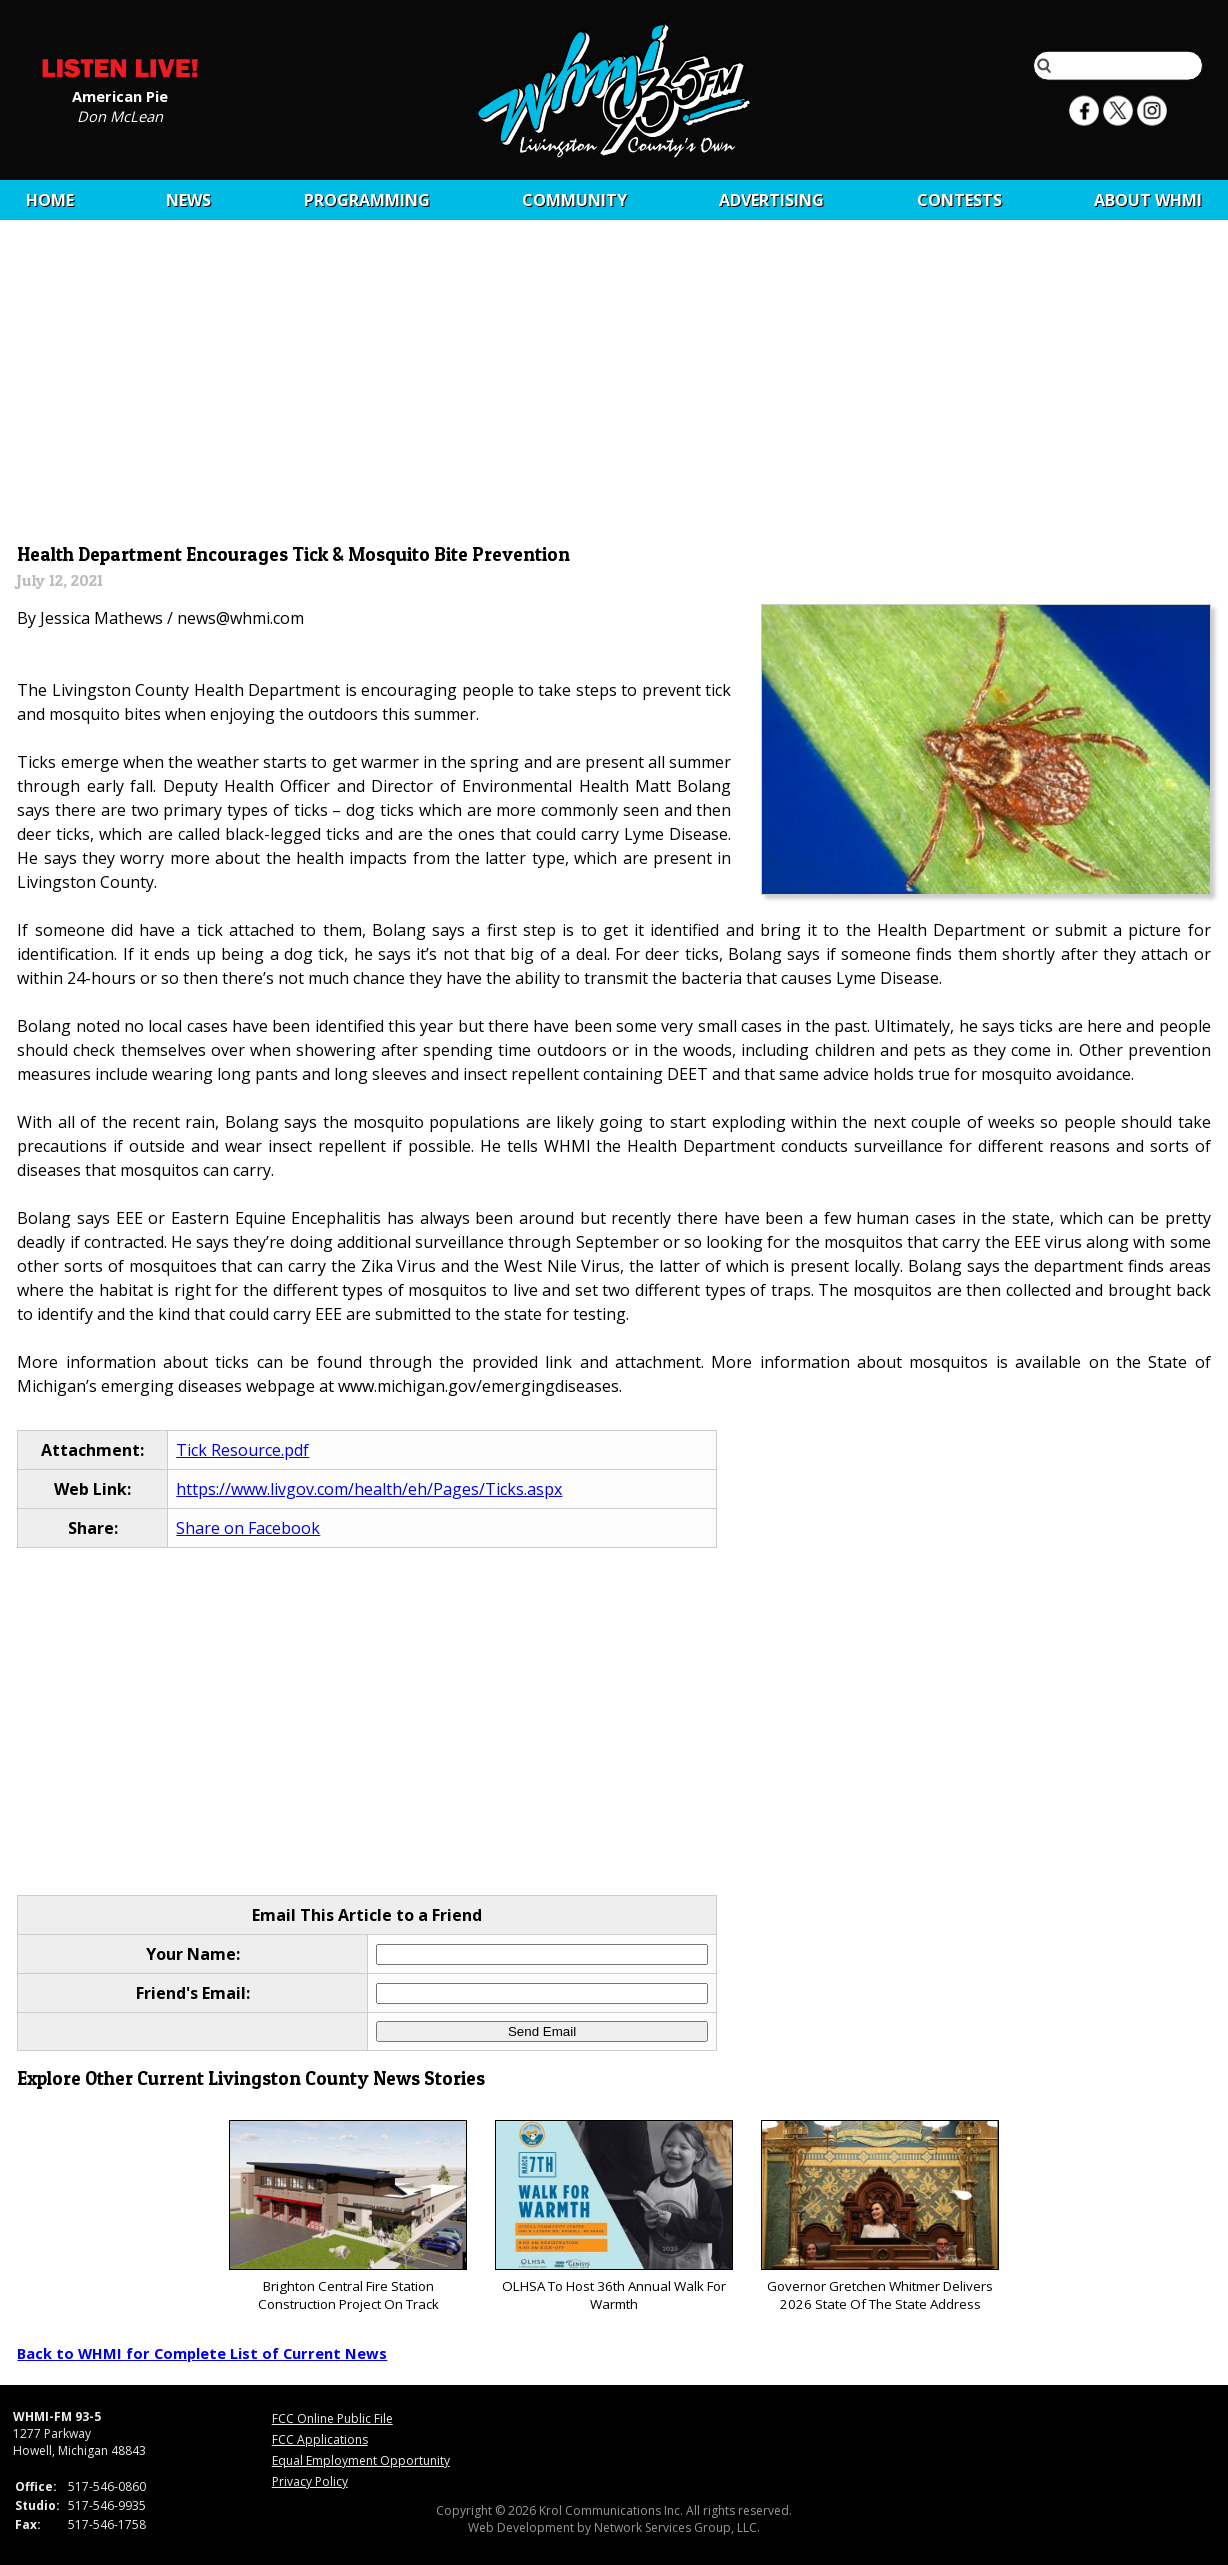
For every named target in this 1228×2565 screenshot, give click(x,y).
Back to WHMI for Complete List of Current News (202, 2353)
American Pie (120, 95)
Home (50, 200)
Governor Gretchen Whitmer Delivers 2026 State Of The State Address (879, 2216)
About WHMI (1148, 200)
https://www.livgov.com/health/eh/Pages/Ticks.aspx (369, 1489)
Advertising (771, 200)
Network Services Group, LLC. (677, 2527)
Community (574, 200)
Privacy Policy (310, 2481)
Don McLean (120, 115)
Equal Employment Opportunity (361, 2460)
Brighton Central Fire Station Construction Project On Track (347, 2216)
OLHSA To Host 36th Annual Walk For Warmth (613, 2216)
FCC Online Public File (332, 2418)
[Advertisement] (614, 387)
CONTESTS (959, 200)
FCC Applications (320, 2439)
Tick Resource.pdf (242, 1450)
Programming (367, 200)
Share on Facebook (248, 1528)
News (188, 200)
